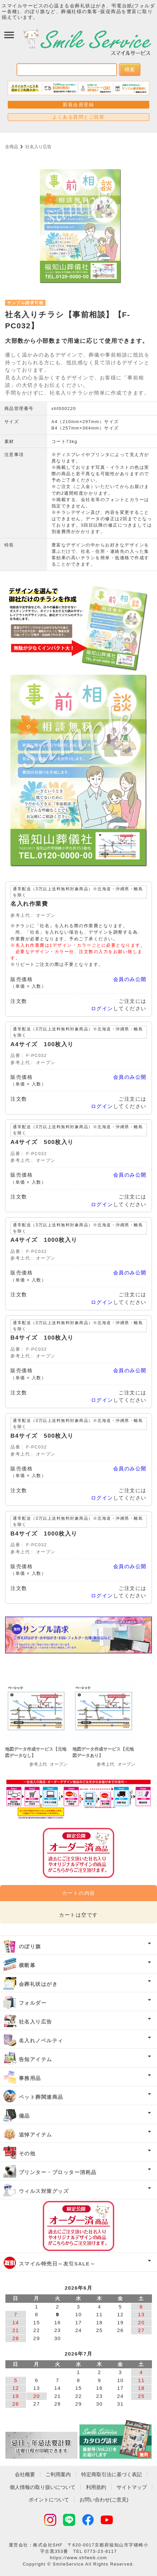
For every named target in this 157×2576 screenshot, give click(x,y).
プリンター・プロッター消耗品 (58, 2172)
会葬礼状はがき (38, 1984)
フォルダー (33, 2003)
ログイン (102, 1008)
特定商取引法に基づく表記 (111, 2474)
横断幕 (27, 1965)
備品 (24, 2116)
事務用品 (30, 2078)
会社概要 (25, 2474)
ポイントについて (49, 2499)
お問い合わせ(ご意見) (104, 2499)
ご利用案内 (58, 2474)
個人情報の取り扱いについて (42, 2487)
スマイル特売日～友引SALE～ (57, 2263)
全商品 (11, 146)
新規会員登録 (78, 104)
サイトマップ (132, 2487)
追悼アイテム (35, 2134)
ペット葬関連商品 (41, 2097)
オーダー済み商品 (78, 2226)
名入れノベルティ (41, 2040)
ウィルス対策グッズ (44, 2191)
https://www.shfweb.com (78, 2557)
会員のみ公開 (130, 979)
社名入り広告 (38, 146)
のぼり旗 (30, 1946)
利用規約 (96, 2487)
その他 (27, 2153)
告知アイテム (35, 2059)
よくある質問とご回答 (78, 117)
